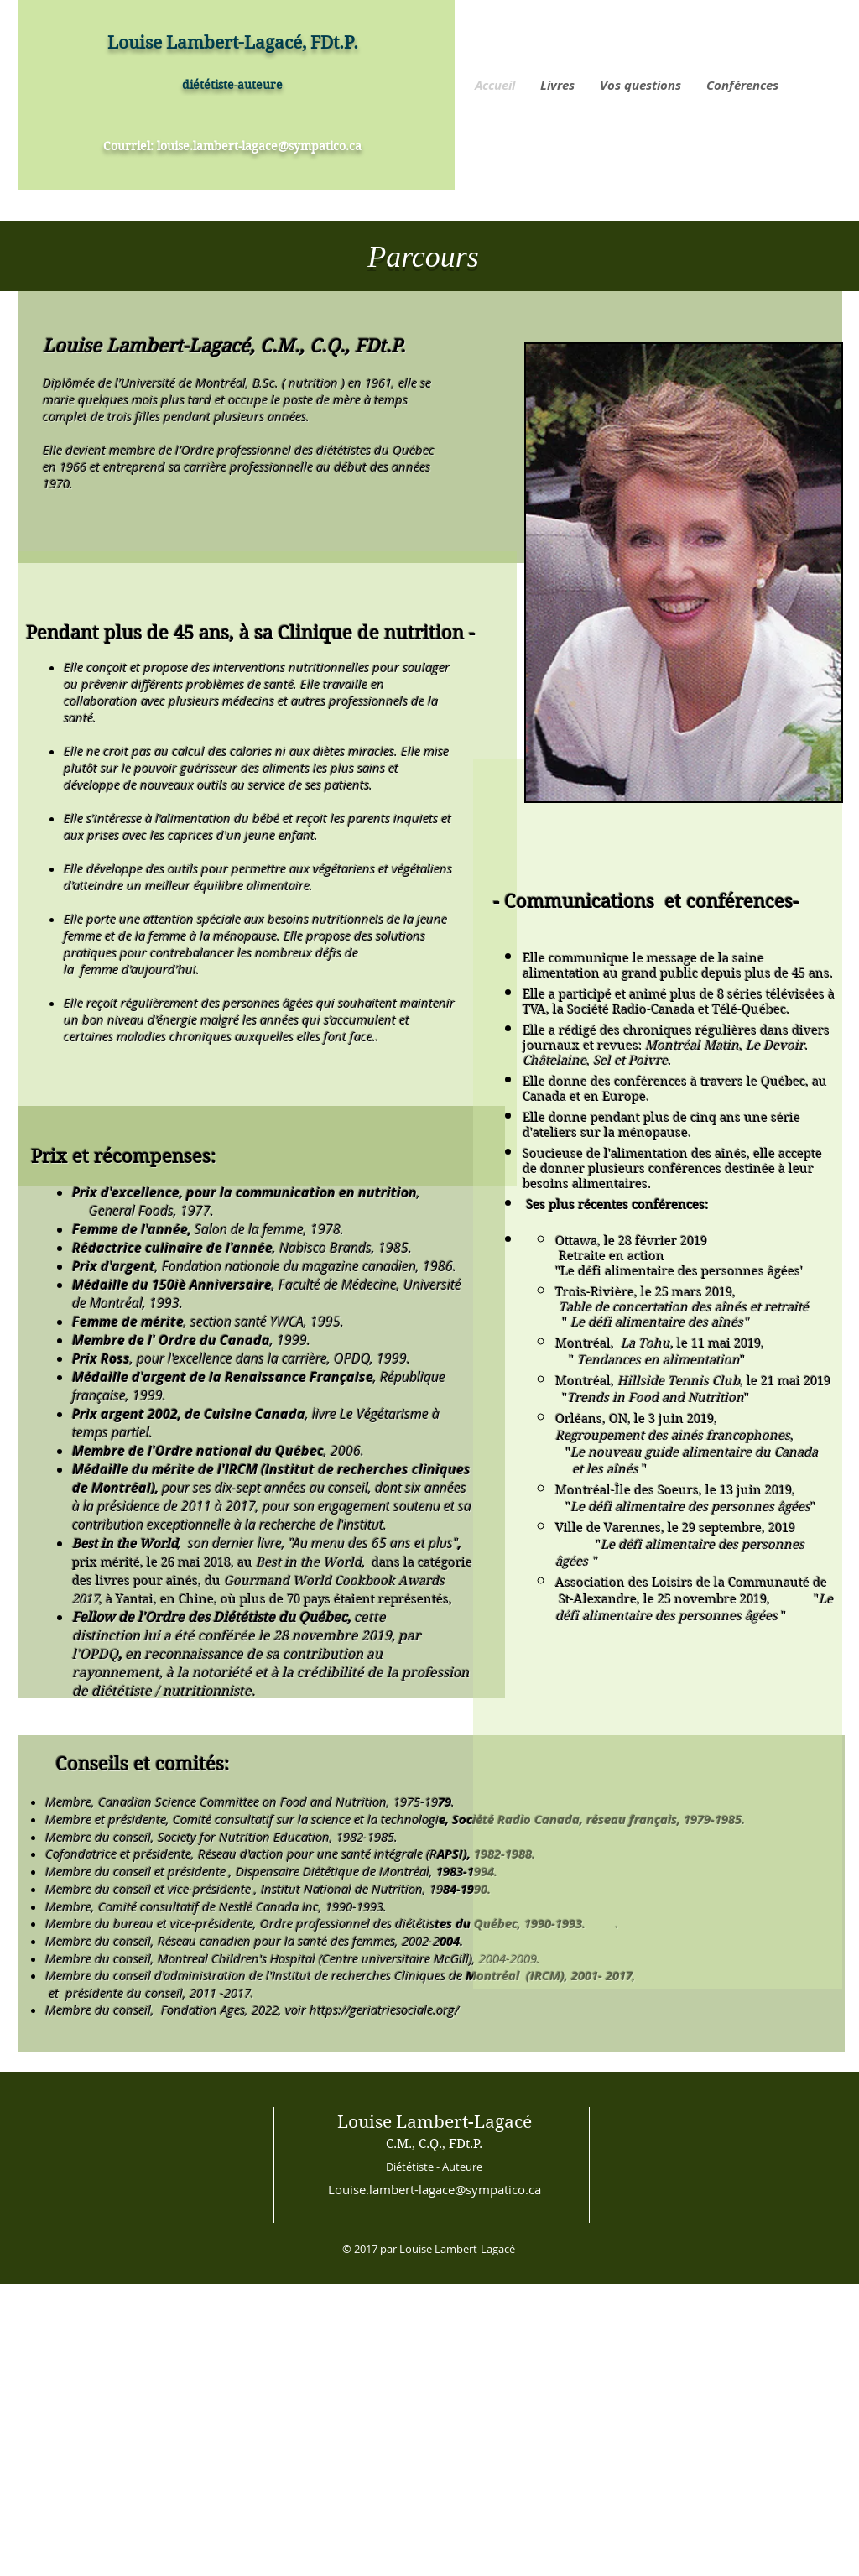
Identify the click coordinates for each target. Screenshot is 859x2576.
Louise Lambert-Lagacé (434, 2122)
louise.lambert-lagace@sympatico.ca (259, 146)
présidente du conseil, (125, 1992)
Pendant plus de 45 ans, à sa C (157, 633)
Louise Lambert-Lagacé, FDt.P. (232, 43)
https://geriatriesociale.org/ (384, 2009)
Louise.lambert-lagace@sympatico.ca (434, 2189)
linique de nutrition (376, 633)
